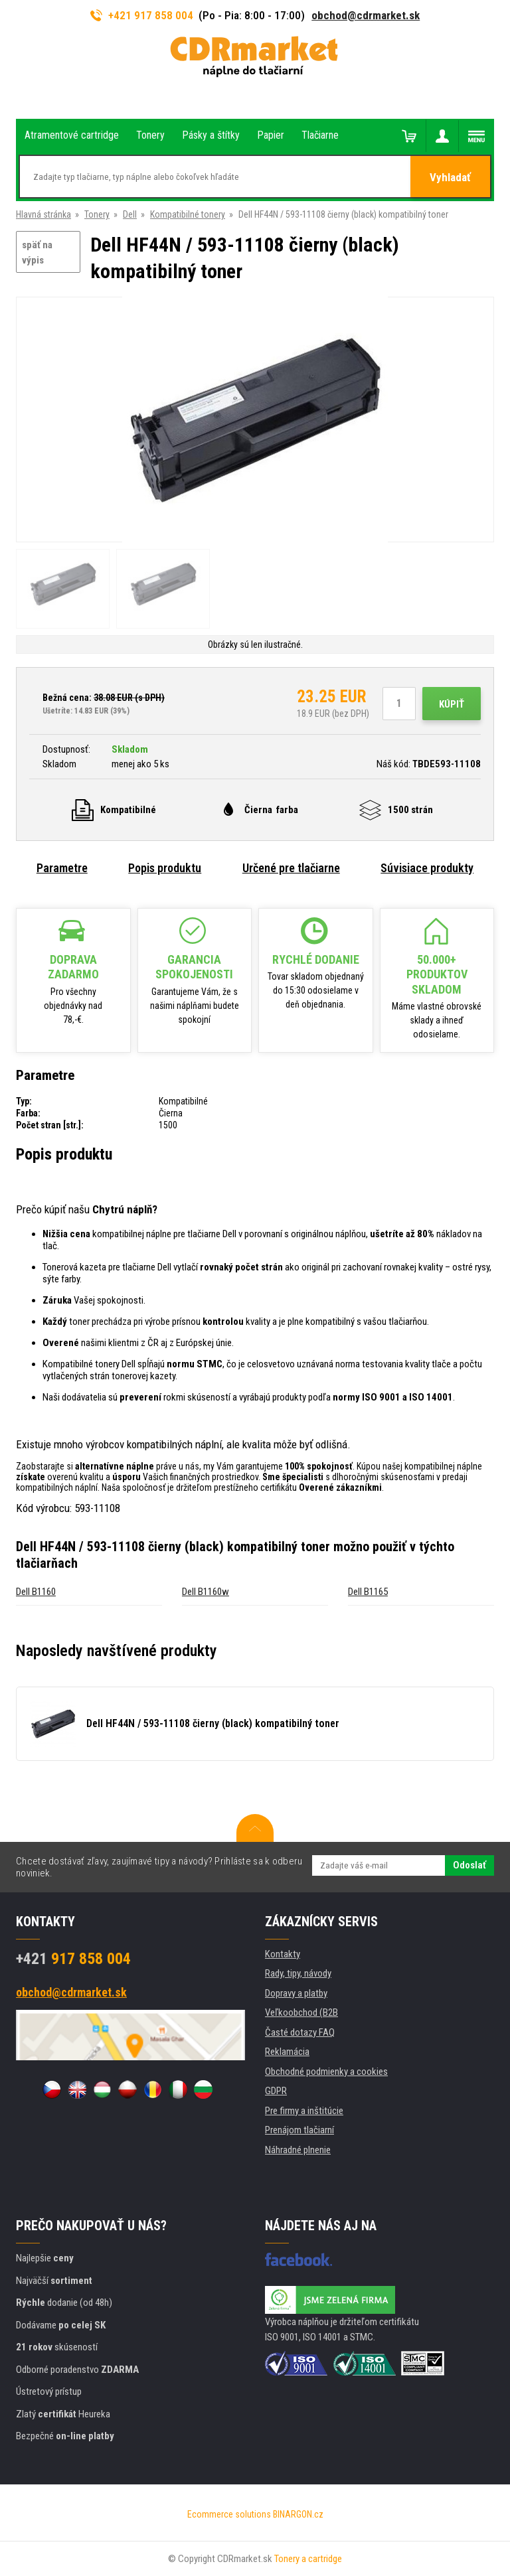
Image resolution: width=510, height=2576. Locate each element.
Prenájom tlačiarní (299, 2130)
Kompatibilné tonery (187, 214)
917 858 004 (73, 1958)
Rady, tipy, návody (298, 1973)
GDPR (276, 2091)
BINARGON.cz (298, 2514)
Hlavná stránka (43, 214)
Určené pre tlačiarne (291, 868)
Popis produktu (164, 868)
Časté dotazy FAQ (300, 2032)
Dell (130, 214)
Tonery (97, 214)
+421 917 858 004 (142, 15)
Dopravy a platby (296, 1993)
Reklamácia (287, 2052)
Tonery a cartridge (308, 2559)
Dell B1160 (36, 1592)
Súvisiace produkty (427, 868)
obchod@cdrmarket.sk (365, 15)
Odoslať (469, 1865)
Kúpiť (451, 704)
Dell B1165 (368, 1592)
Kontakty (282, 1954)
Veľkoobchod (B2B (301, 2012)
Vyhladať (450, 177)
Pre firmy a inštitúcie (304, 2111)
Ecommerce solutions (229, 2514)
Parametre (62, 868)
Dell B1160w (205, 1592)
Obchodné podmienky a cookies (326, 2072)
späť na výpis (37, 252)
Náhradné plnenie (298, 2150)
